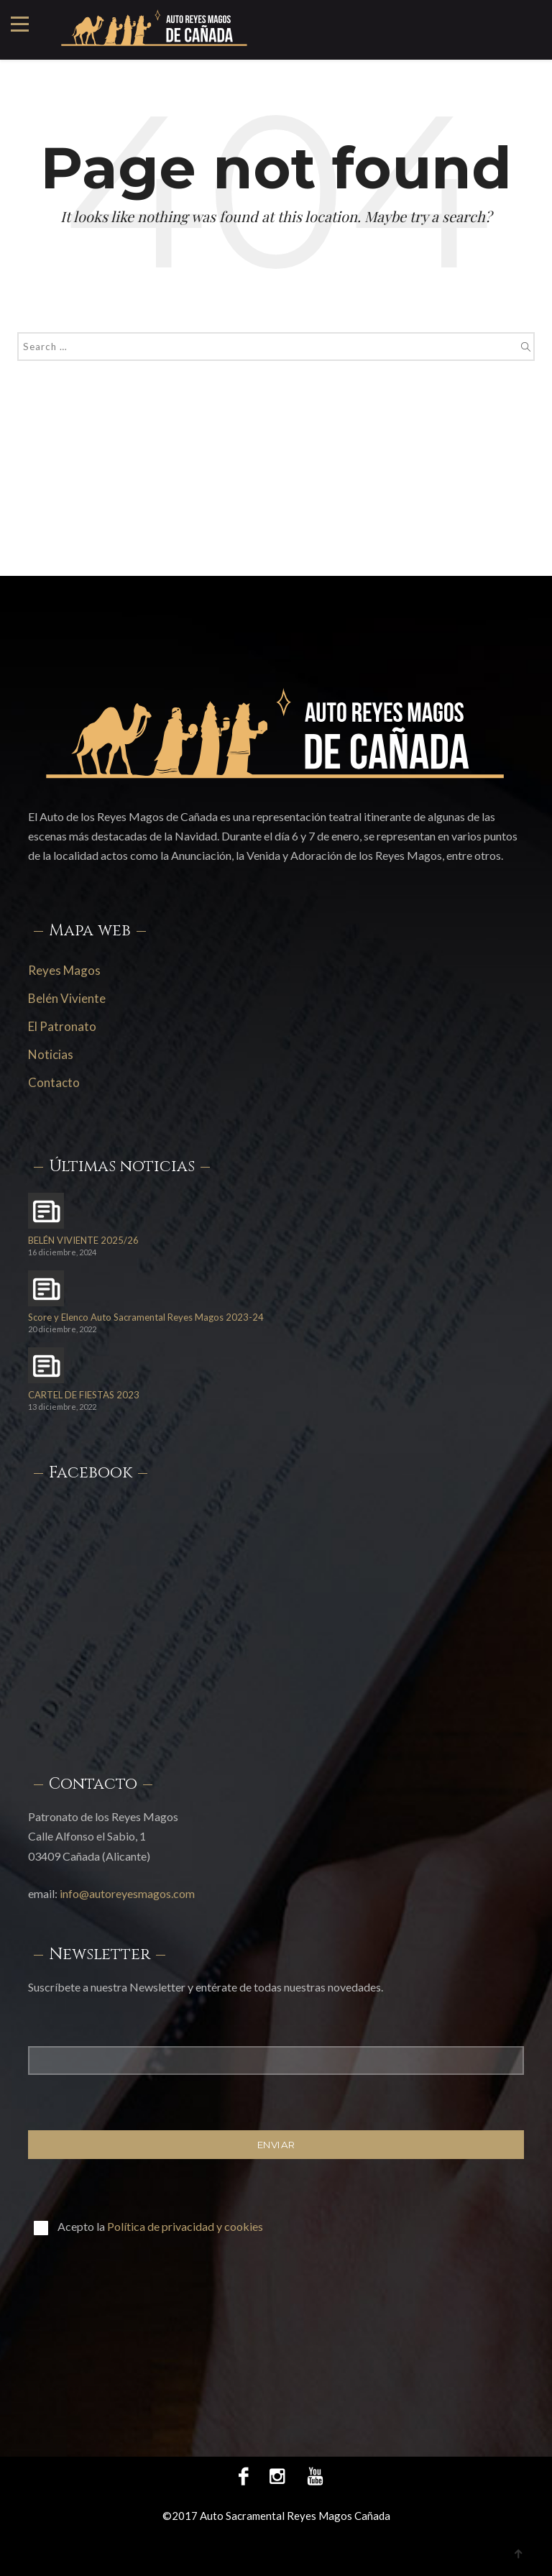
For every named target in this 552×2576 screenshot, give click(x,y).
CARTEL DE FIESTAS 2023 (83, 1395)
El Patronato (62, 1026)
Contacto (54, 1082)
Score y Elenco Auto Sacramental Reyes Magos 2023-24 (146, 1317)
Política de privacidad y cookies (185, 2226)
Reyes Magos (64, 970)
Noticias (50, 1054)
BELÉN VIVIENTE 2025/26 (83, 1240)
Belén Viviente (67, 998)
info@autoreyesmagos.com (127, 1893)
